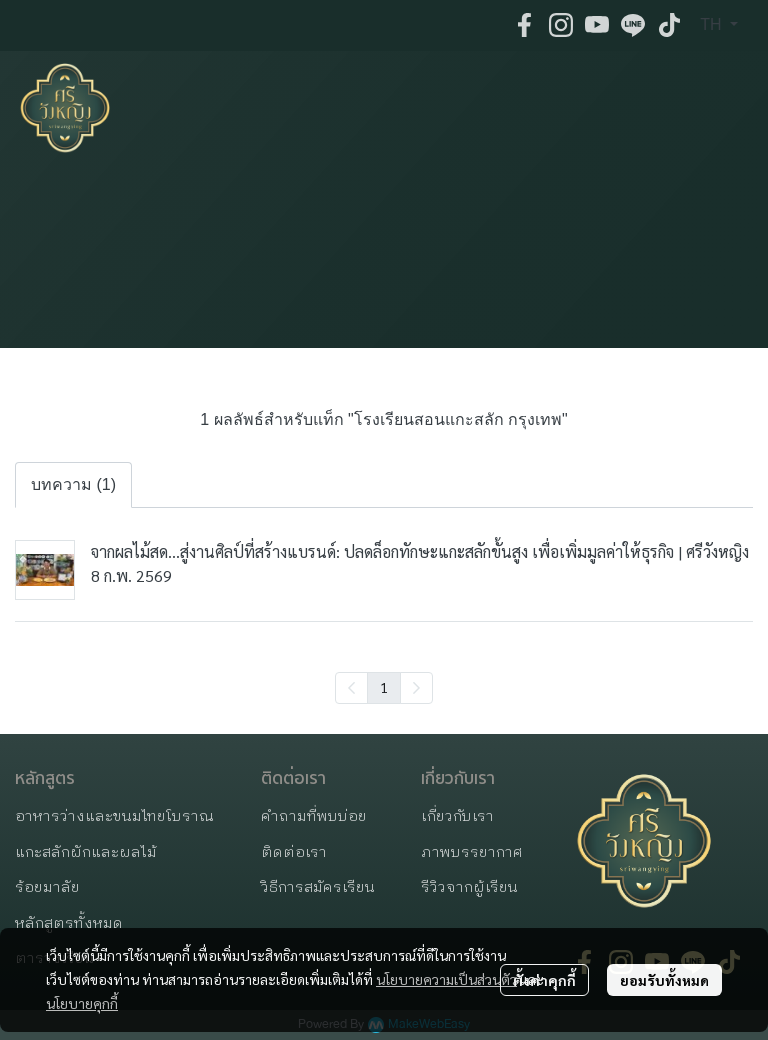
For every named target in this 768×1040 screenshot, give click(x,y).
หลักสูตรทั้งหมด (69, 923)
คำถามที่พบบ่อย (314, 816)
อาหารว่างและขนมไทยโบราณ (114, 816)
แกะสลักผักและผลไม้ (86, 852)
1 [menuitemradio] (384, 687)
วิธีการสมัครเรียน (318, 887)
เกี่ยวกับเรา (457, 816)
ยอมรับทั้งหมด (664, 980)
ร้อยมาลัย (47, 887)
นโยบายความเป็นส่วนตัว (446, 979)
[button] (719, 25)
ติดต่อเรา (294, 852)
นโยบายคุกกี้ (82, 1003)
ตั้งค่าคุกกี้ (544, 980)
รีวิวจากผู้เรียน (469, 887)
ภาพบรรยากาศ (471, 852)
